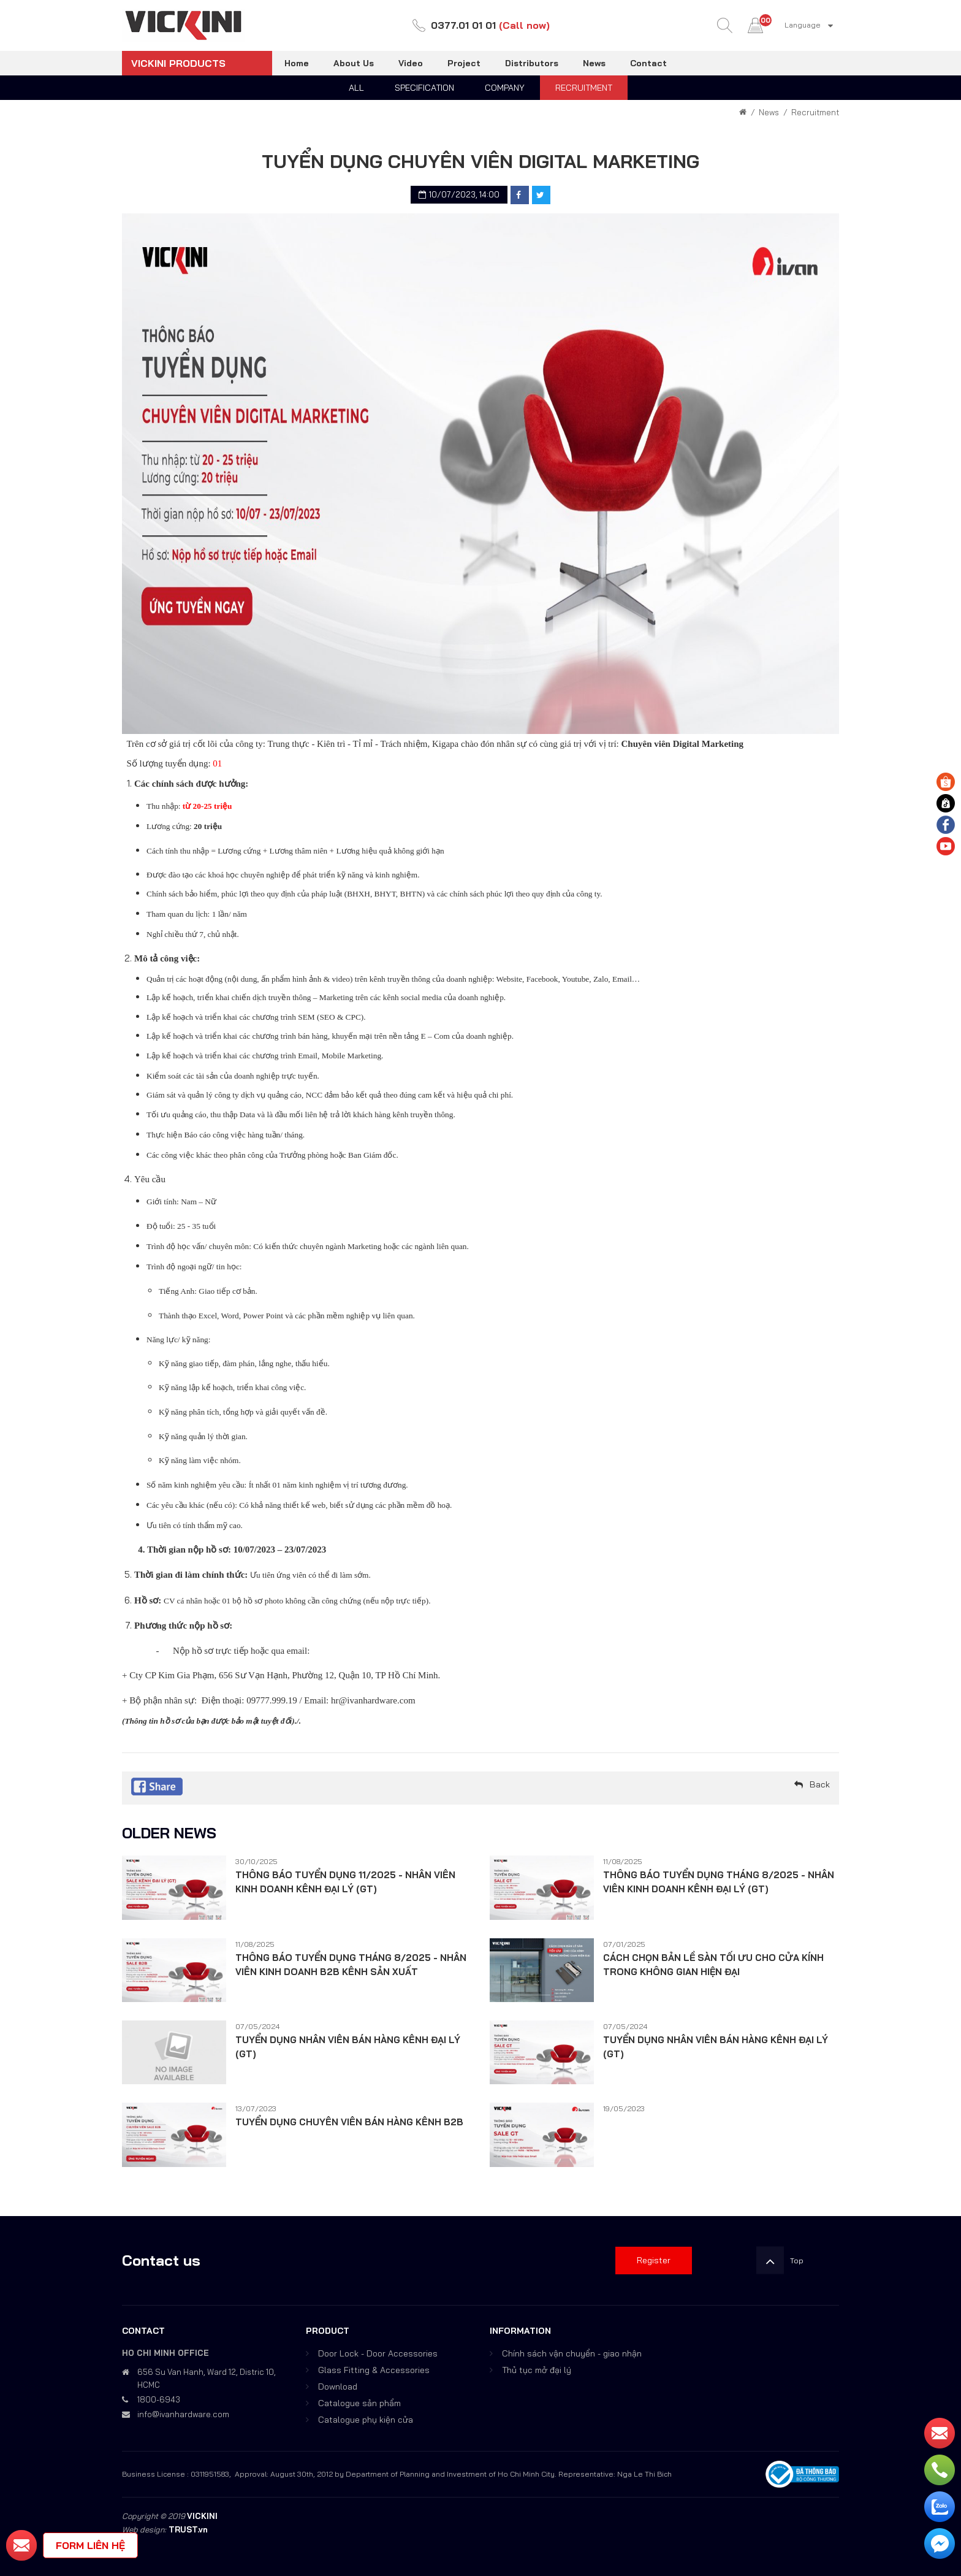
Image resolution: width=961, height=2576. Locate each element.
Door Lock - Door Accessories (378, 2353)
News (594, 63)
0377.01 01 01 (463, 25)
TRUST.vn (188, 2529)
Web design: (144, 2529)
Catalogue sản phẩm (359, 2403)
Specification (424, 87)
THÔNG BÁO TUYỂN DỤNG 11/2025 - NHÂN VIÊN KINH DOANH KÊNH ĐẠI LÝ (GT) (345, 1882)
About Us (353, 63)
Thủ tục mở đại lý (536, 2369)
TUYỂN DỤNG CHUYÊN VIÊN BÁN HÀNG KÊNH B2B (349, 2122)
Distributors (531, 63)
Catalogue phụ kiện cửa (365, 2419)
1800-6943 (158, 2399)
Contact (648, 63)
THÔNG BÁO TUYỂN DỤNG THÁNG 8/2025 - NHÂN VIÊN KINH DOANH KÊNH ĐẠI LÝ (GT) (718, 1882)
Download (337, 2386)
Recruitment (583, 87)
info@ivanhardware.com (183, 2414)
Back (820, 1784)
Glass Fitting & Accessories (374, 2369)
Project (463, 63)
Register (653, 2260)
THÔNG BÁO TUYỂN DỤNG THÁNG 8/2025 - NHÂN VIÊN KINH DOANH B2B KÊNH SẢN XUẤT (350, 1965)
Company (505, 87)
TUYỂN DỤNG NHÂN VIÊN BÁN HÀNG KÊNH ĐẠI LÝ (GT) (347, 2047)
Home (296, 63)
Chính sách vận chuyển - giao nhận (572, 2353)
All (356, 87)
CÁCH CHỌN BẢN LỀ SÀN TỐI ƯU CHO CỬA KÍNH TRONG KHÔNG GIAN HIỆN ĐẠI (713, 1965)
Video (410, 63)
